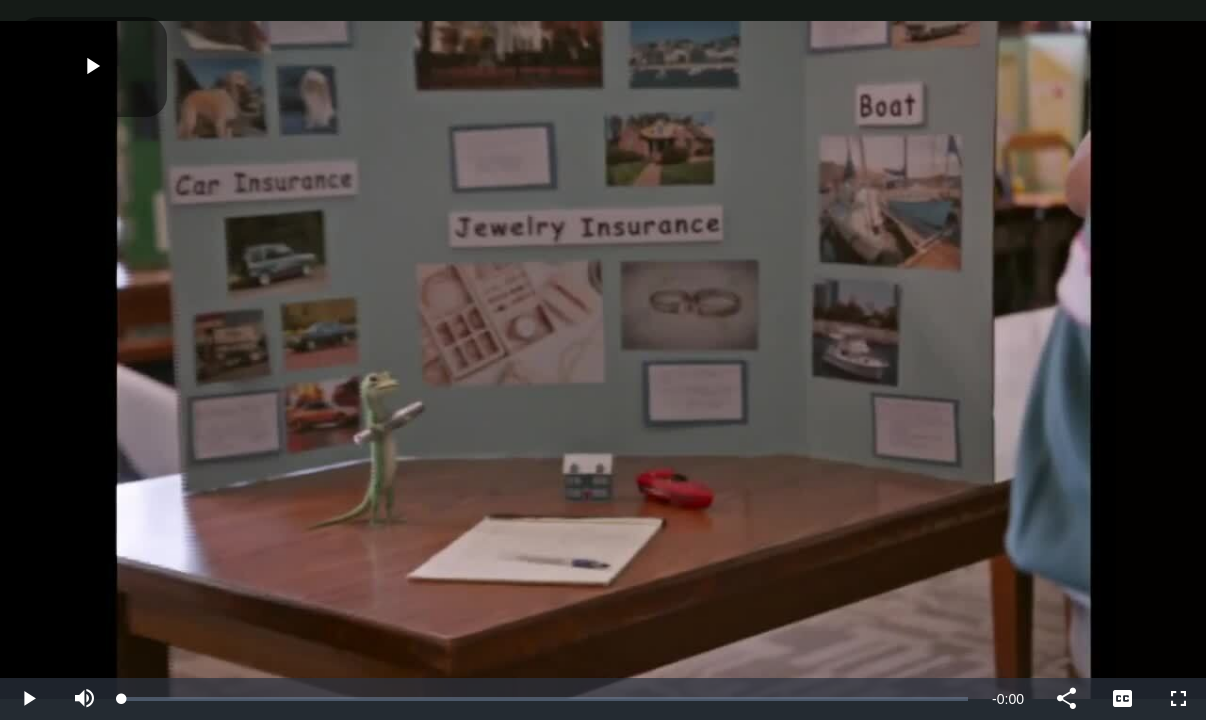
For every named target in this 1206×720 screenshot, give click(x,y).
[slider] (545, 699)
